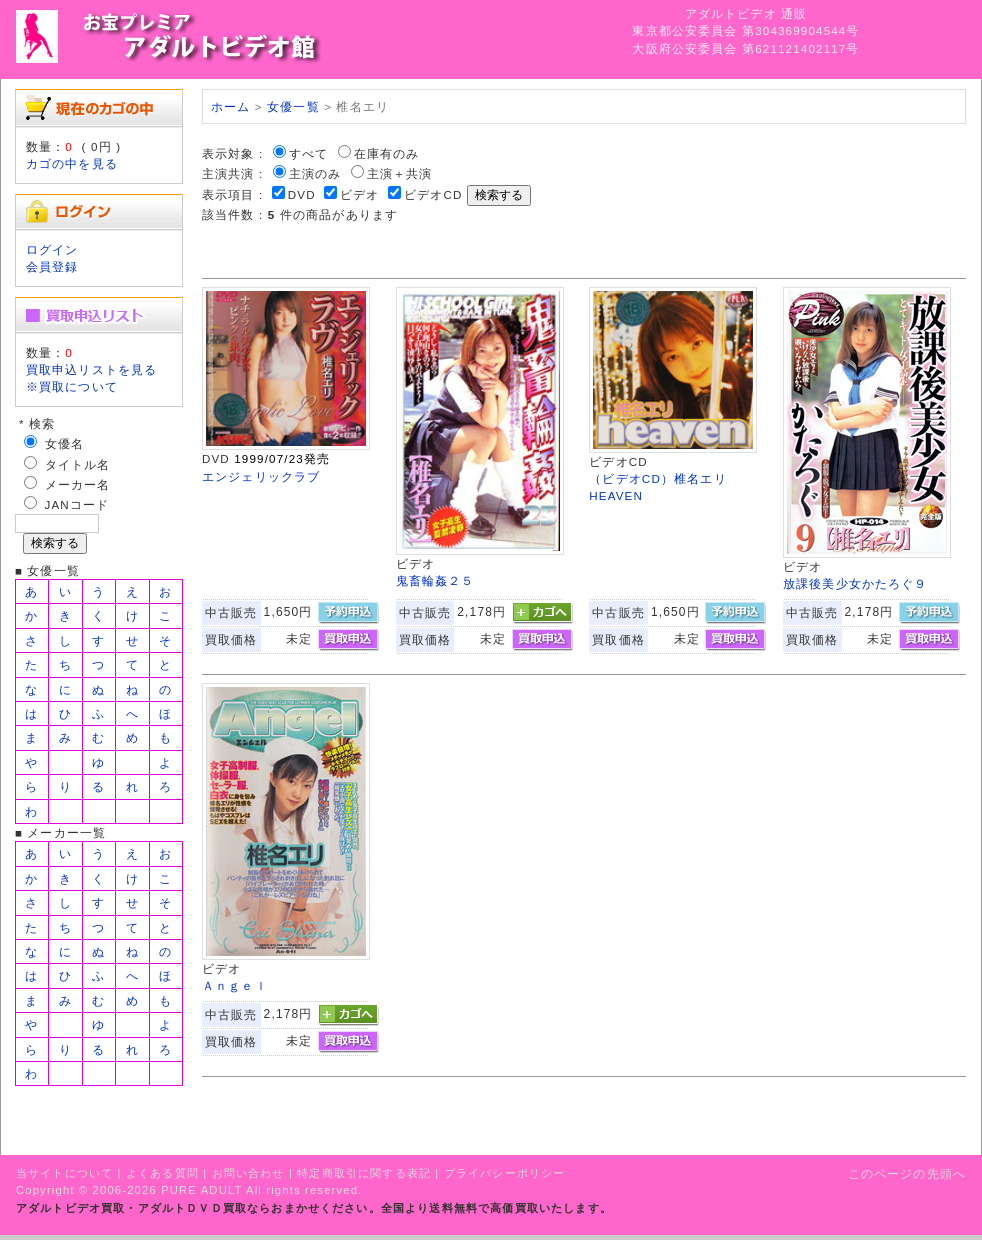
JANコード (77, 504)
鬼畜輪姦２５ (435, 580)
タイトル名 (78, 464)
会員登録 (52, 266)
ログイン (52, 249)
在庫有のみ (387, 153)
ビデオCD (433, 194)
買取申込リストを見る (92, 369)
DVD (302, 194)
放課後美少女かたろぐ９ (855, 583)
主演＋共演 (400, 173)
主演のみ (315, 173)
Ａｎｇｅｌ (235, 985)
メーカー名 (78, 484)
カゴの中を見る (72, 163)
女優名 (64, 443)
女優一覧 (293, 106)
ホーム (230, 106)
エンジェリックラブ (261, 476)
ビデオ (359, 194)
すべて (308, 153)
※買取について (72, 386)
